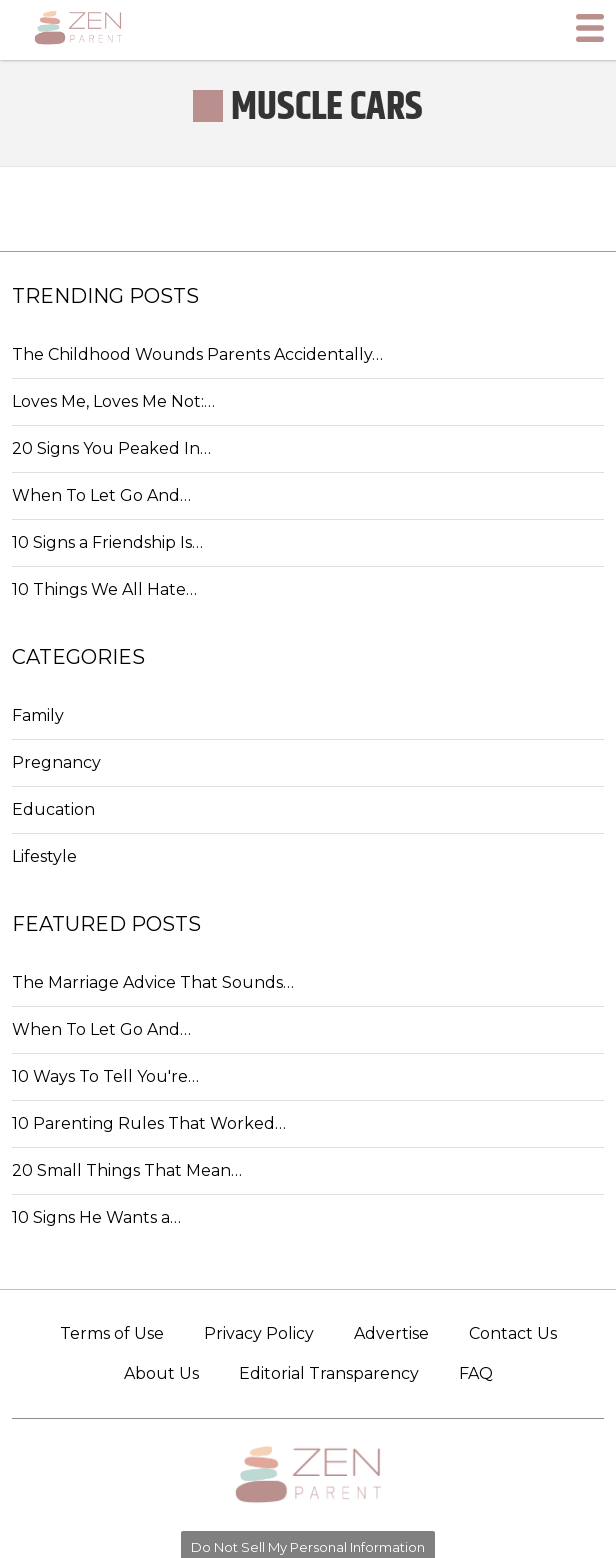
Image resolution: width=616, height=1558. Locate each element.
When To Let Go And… (101, 495)
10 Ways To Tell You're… (105, 1076)
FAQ (476, 1373)
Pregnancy (56, 762)
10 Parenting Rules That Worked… (149, 1123)
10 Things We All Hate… (104, 589)
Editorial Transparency (329, 1373)
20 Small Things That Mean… (127, 1170)
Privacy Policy (259, 1333)
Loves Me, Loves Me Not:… (113, 401)
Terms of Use (112, 1333)
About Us (161, 1373)
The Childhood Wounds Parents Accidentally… (197, 354)
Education (53, 809)
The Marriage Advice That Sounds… (153, 982)
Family (38, 715)
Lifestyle (44, 856)
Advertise (391, 1333)
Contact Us (513, 1333)
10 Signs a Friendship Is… (107, 542)
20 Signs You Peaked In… (111, 448)
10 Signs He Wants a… (96, 1217)
